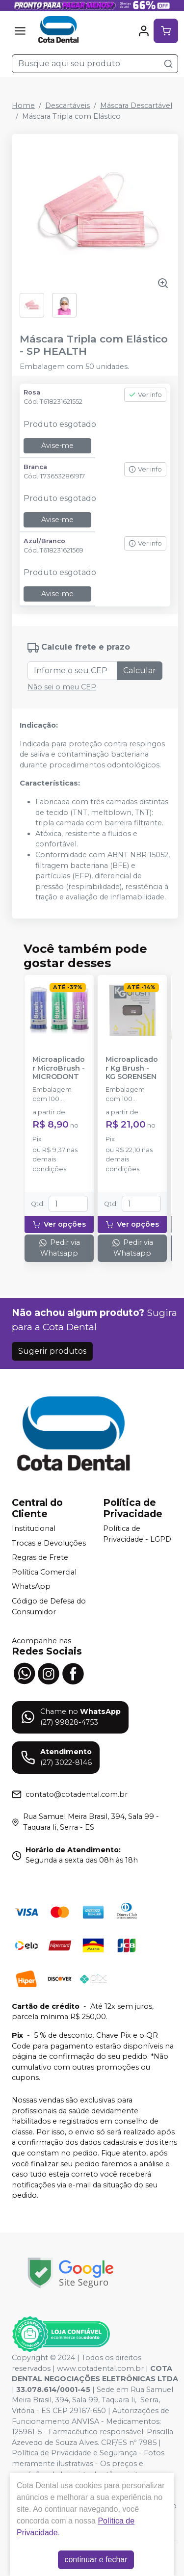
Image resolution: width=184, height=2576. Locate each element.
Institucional (33, 1528)
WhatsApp (31, 1586)
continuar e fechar (95, 2559)
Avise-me (57, 445)
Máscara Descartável (136, 105)
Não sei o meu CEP (61, 687)
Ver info (145, 394)
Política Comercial (44, 1572)
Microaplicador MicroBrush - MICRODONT (58, 1068)
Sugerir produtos (52, 1351)
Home (23, 105)
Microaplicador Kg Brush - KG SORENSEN (131, 1068)
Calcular (139, 670)
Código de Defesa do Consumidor (49, 1606)
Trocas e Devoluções (49, 1543)
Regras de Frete (40, 1557)
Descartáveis (67, 105)
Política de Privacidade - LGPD (137, 1534)
